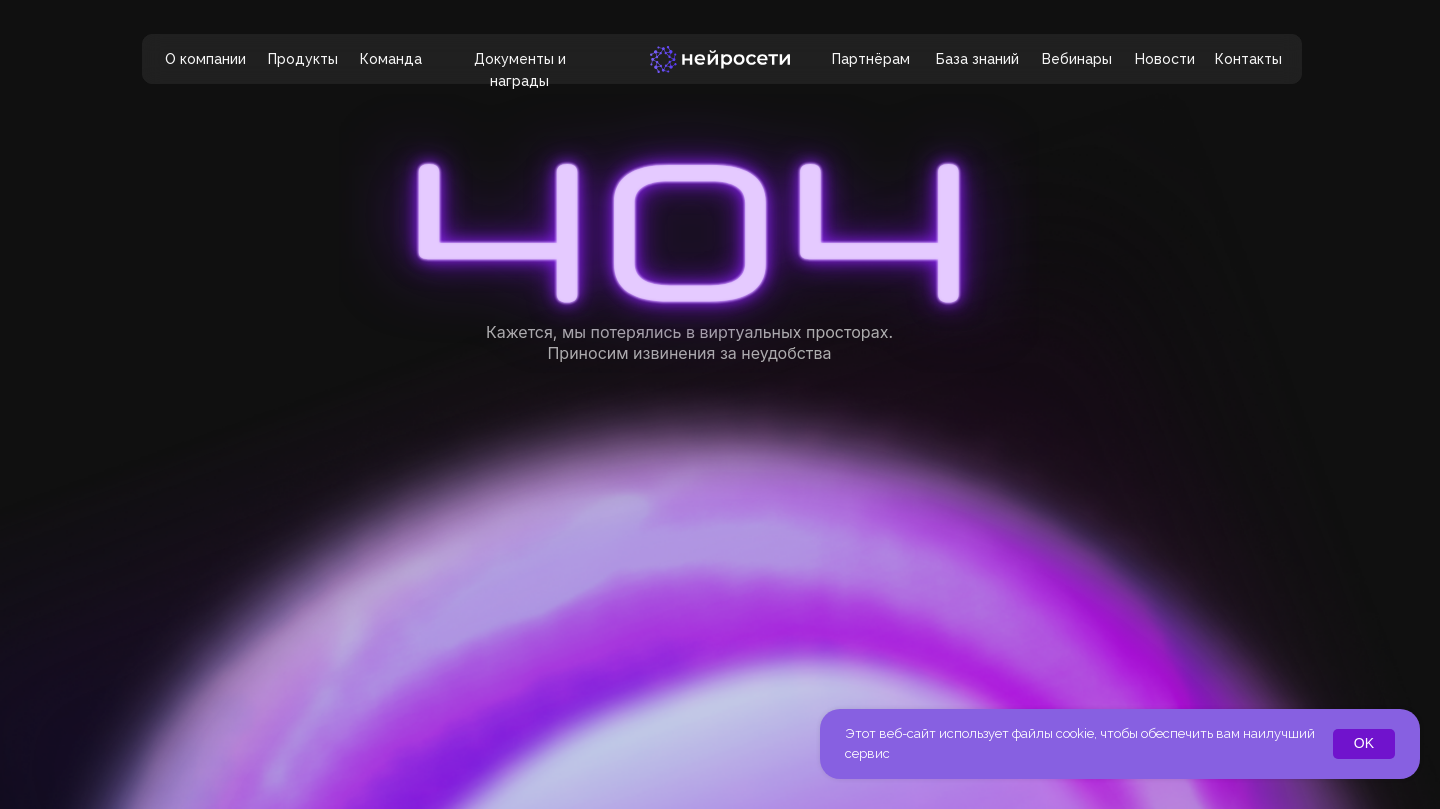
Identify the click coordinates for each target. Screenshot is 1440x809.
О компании (205, 59)
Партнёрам (871, 59)
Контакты (1248, 59)
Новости (1165, 59)
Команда (391, 59)
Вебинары (1077, 59)
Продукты (303, 59)
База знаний (977, 59)
